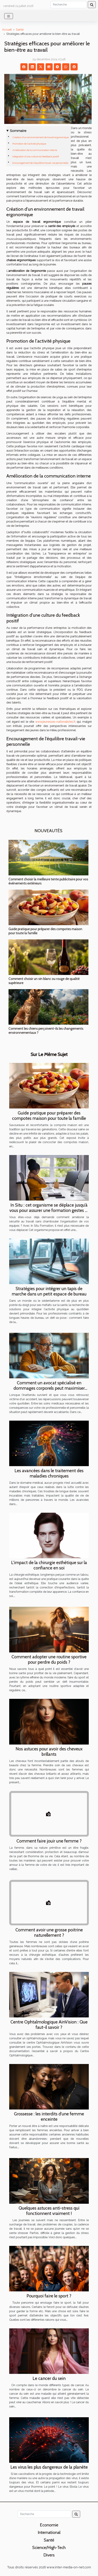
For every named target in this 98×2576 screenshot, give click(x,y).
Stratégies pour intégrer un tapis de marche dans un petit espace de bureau (49, 1291)
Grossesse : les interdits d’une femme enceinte (49, 2116)
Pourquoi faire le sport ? (49, 2295)
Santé (20, 29)
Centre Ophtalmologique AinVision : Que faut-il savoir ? (49, 2024)
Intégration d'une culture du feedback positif (35, 156)
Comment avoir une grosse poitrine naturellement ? (49, 1932)
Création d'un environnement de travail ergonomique (40, 137)
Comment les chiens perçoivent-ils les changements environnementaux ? (46, 1030)
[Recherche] (69, 4)
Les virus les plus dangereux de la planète (49, 2467)
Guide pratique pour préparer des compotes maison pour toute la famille (45, 931)
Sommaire (18, 131)
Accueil (7, 29)
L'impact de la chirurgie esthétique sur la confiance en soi (49, 1565)
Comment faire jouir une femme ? (49, 1841)
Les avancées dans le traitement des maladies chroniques (49, 1473)
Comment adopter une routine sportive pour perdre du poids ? (49, 1659)
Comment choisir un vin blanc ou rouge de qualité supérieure (44, 981)
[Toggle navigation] (8, 16)
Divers (49, 2555)
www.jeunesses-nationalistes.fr (55, 721)
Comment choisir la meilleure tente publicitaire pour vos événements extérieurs (48, 881)
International (49, 2532)
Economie (49, 2524)
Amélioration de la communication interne (34, 150)
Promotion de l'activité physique (29, 143)
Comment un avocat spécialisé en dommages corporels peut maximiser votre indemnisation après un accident (49, 1388)
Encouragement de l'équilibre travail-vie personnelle (40, 162)
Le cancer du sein (49, 2378)
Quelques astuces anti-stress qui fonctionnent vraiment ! (49, 2210)
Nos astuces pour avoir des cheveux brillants (49, 1751)
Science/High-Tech (49, 2547)
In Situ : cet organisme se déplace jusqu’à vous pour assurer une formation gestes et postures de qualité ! (49, 1210)
